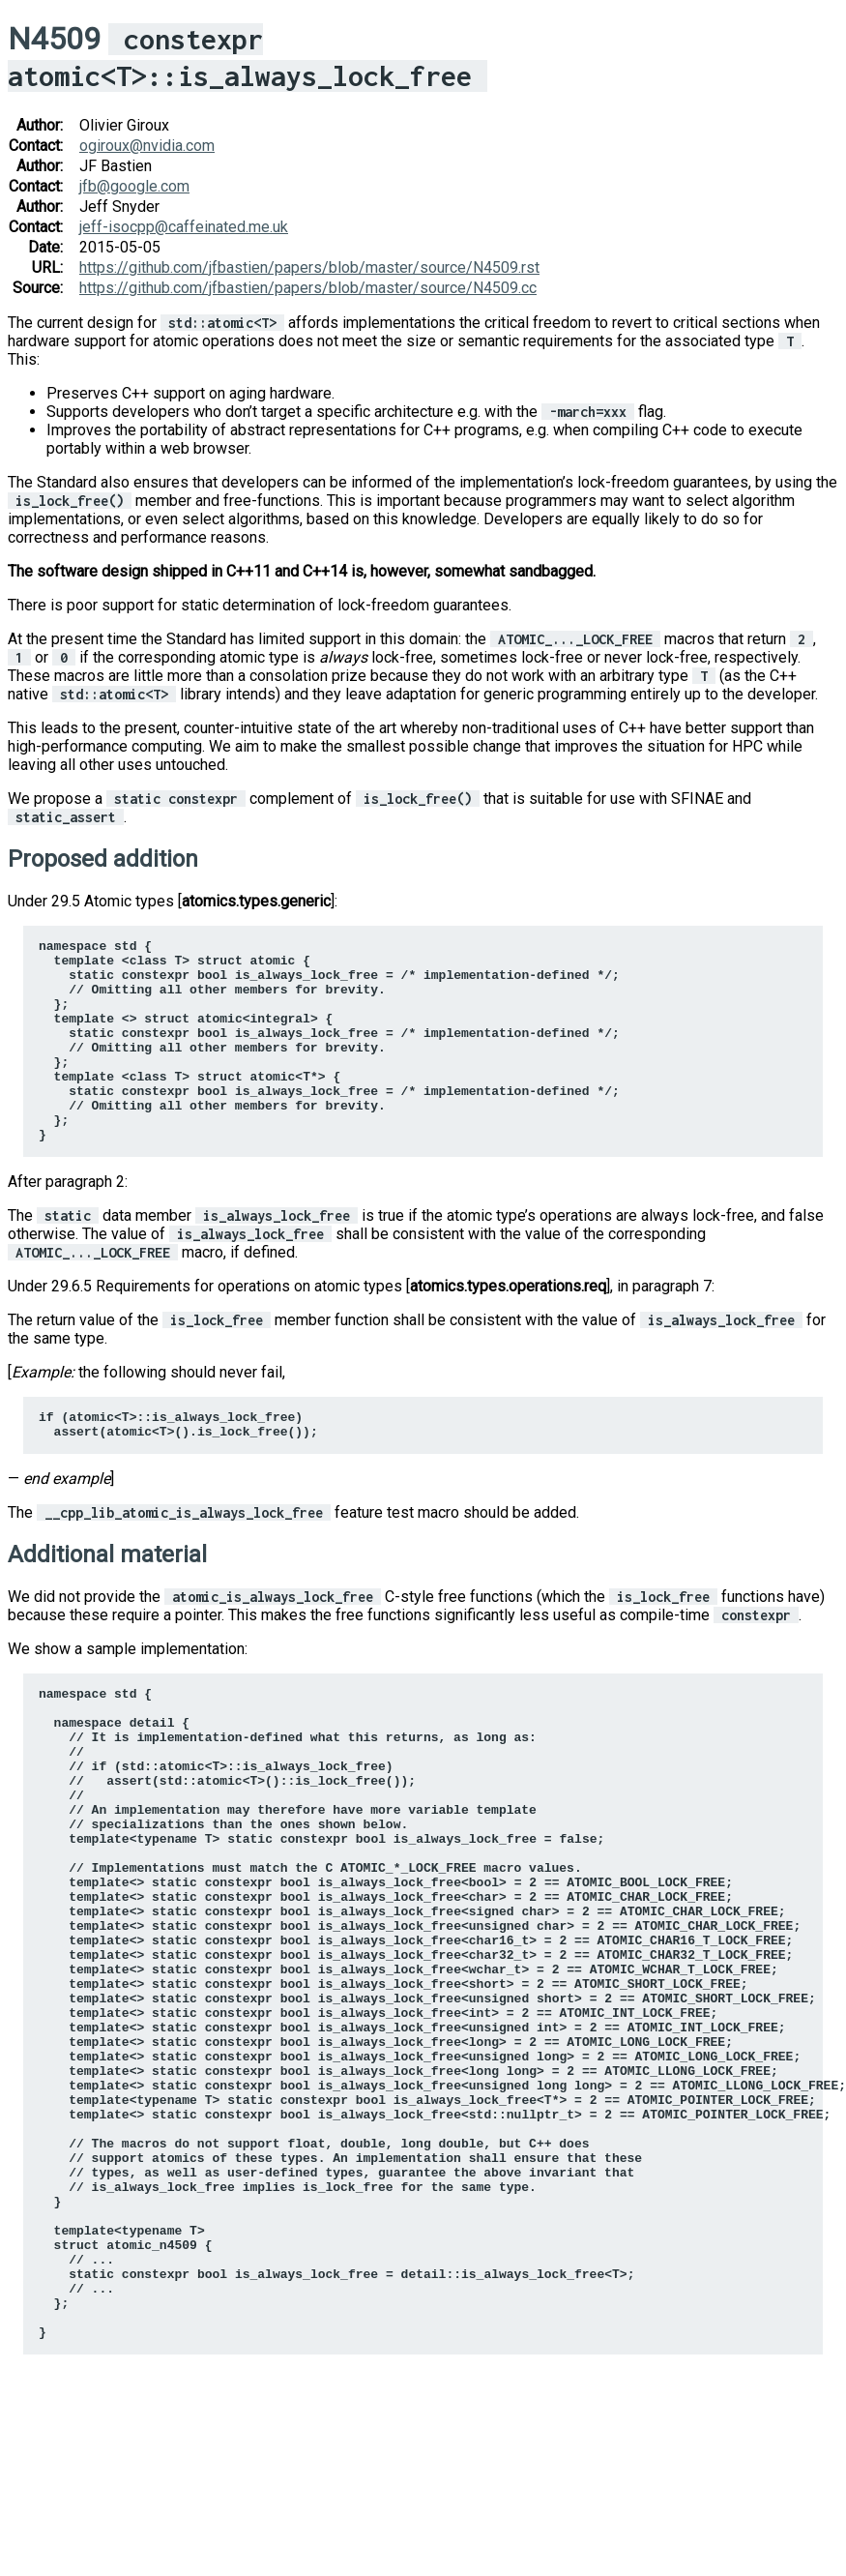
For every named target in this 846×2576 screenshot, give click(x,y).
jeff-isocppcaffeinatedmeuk (183, 227)
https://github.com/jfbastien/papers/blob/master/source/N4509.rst (309, 267)
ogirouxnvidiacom (147, 145)
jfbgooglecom (134, 186)
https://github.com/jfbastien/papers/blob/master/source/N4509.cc (308, 288)
